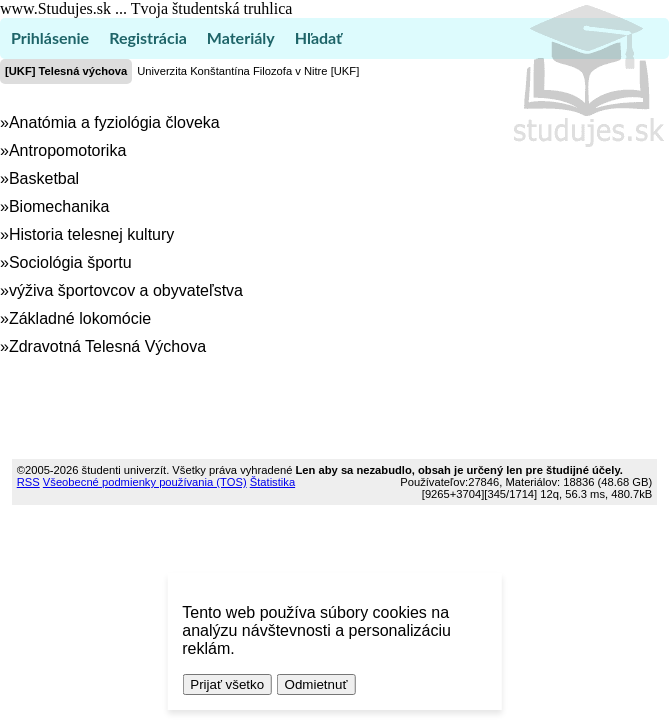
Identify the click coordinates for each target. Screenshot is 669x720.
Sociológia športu (70, 262)
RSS (28, 482)
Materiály (241, 37)
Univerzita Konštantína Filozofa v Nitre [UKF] (248, 71)
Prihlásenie (50, 37)
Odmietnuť (316, 684)
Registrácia (148, 37)
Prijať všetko (227, 684)
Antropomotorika (67, 150)
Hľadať (318, 37)
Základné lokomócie (80, 318)
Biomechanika (59, 206)
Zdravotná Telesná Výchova (107, 346)
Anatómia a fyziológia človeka (114, 122)
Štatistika (272, 482)
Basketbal (44, 178)
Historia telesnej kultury (91, 234)
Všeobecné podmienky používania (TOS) (145, 482)
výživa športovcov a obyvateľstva (126, 290)
